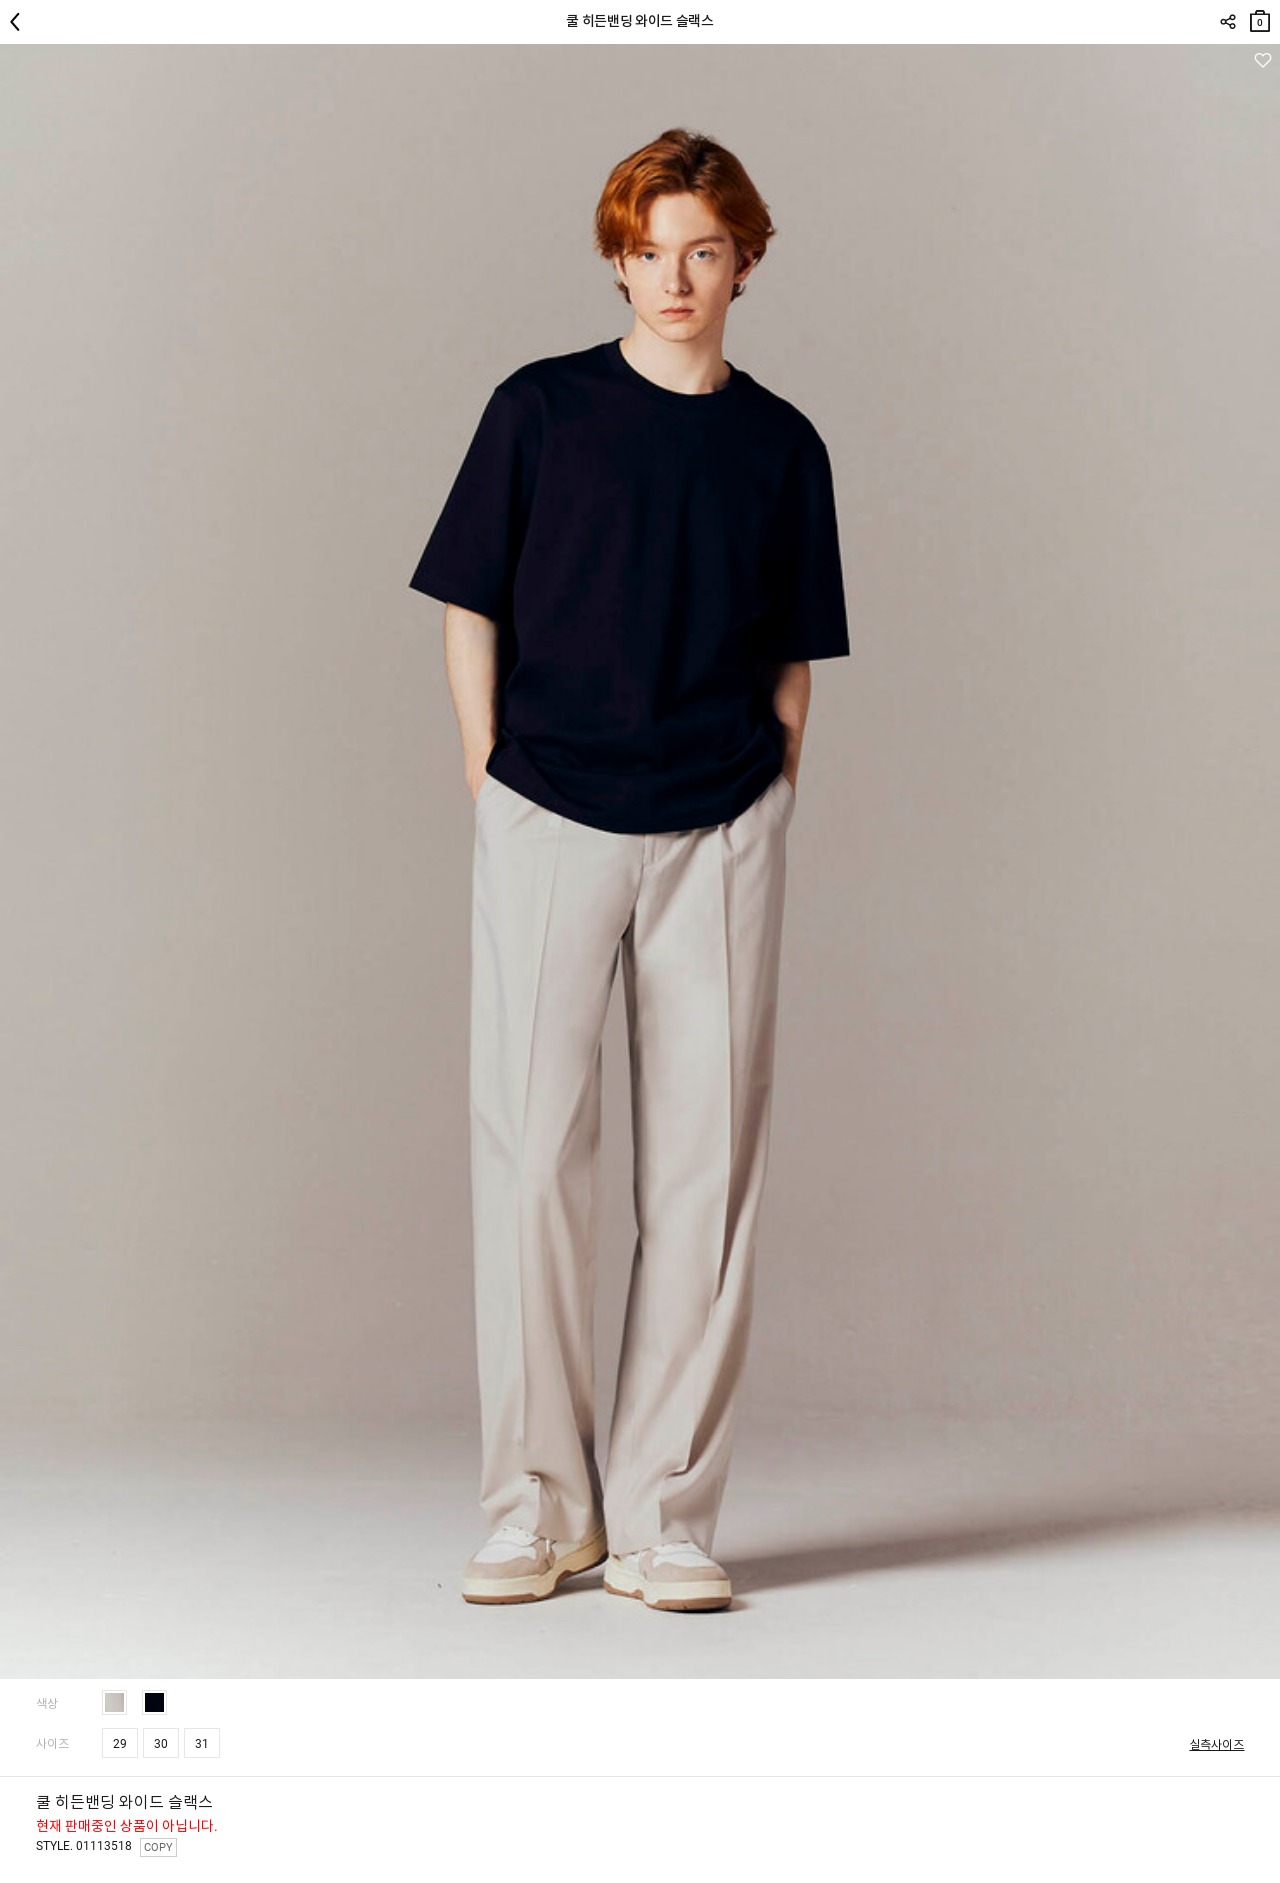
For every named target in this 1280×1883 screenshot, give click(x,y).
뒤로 (20, 22)
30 (161, 1744)
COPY (158, 1847)
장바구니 (1260, 16)
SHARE (1227, 22)
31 (202, 1744)
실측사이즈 (1216, 1745)
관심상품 (1262, 60)
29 (120, 1744)
